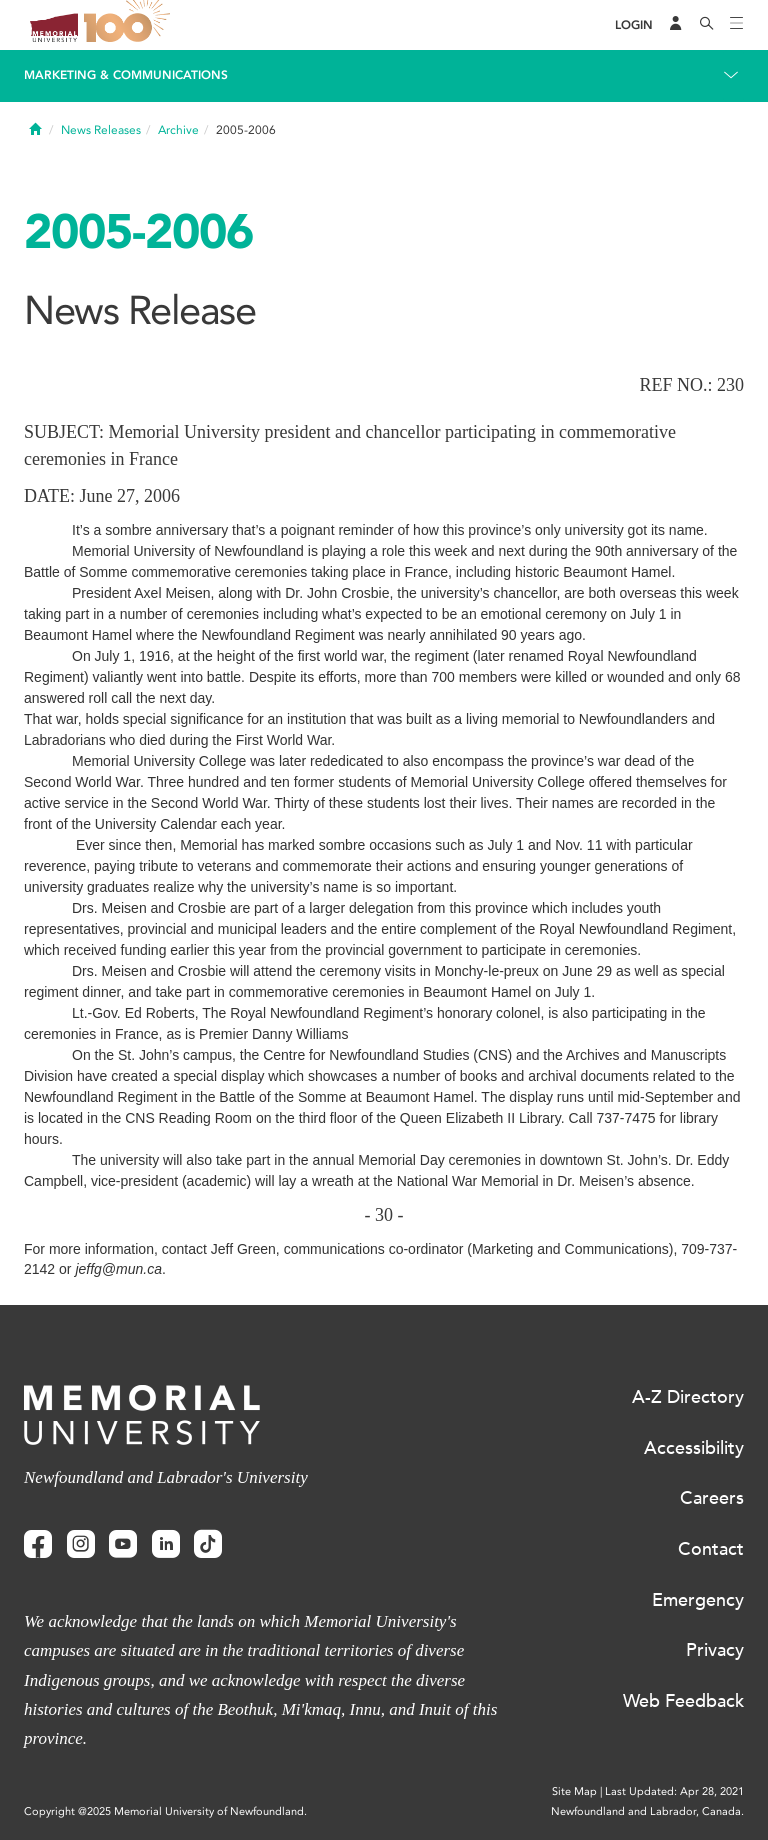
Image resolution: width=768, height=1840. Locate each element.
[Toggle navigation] (737, 25)
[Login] (634, 25)
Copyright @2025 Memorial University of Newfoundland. (165, 1811)
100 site (130, 25)
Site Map (574, 1791)
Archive (178, 130)
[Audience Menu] (676, 25)
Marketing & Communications (126, 75)
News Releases (101, 130)
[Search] (707, 25)
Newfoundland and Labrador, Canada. (647, 1811)
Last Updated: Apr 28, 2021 (674, 1791)
